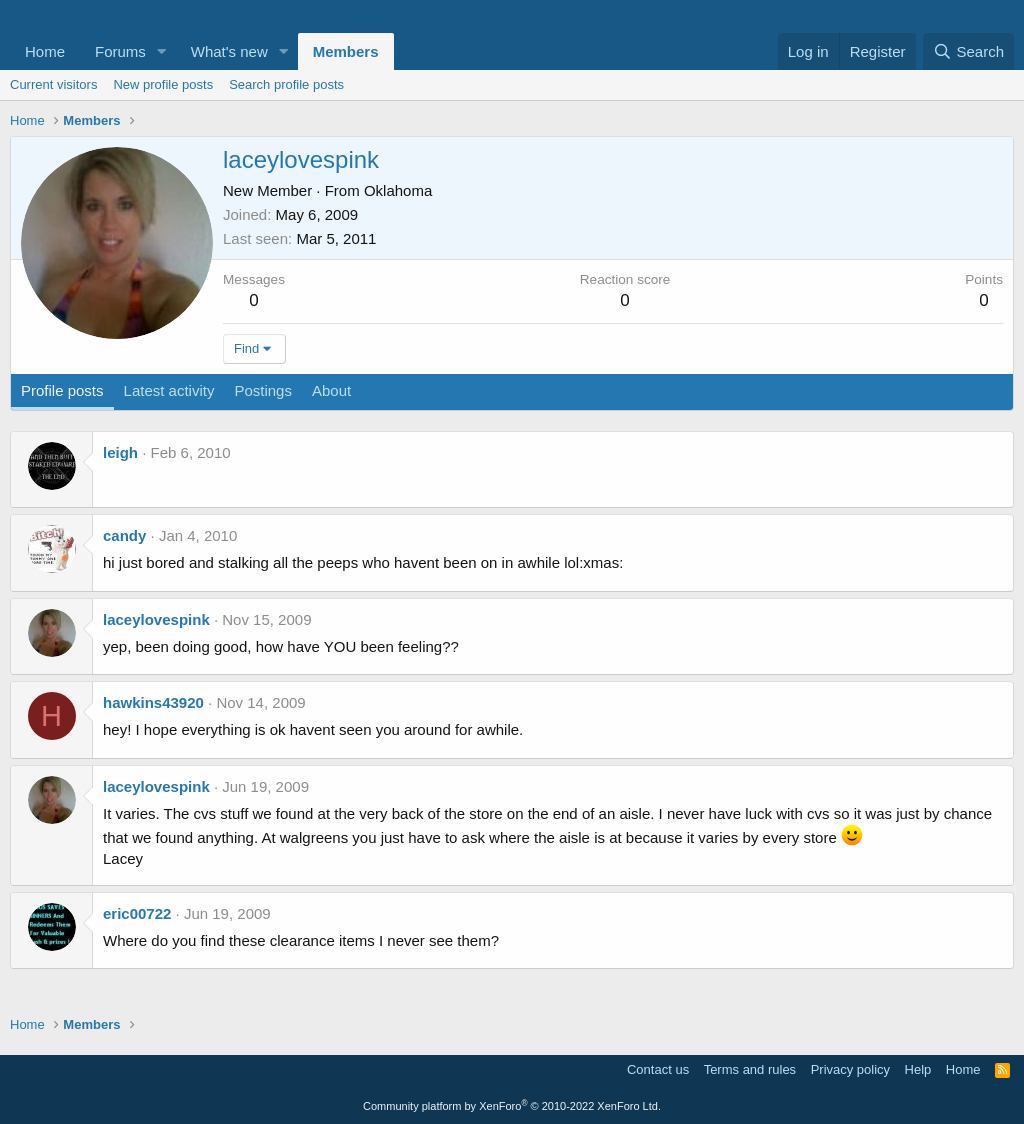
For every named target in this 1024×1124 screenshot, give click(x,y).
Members (346, 51)
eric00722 (137, 913)
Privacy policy (850, 1069)
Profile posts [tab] (62, 390)
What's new (229, 51)
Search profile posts (286, 84)
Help (918, 1069)
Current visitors (53, 84)
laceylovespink (156, 619)
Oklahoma (398, 190)
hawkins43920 (153, 702)
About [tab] (331, 390)
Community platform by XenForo (512, 1106)
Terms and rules (750, 1069)
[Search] (968, 51)
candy (124, 535)
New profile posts (163, 84)
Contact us (658, 1069)
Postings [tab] (263, 390)
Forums (120, 51)
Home (45, 51)
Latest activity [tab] (169, 390)
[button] (162, 51)
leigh (120, 452)
